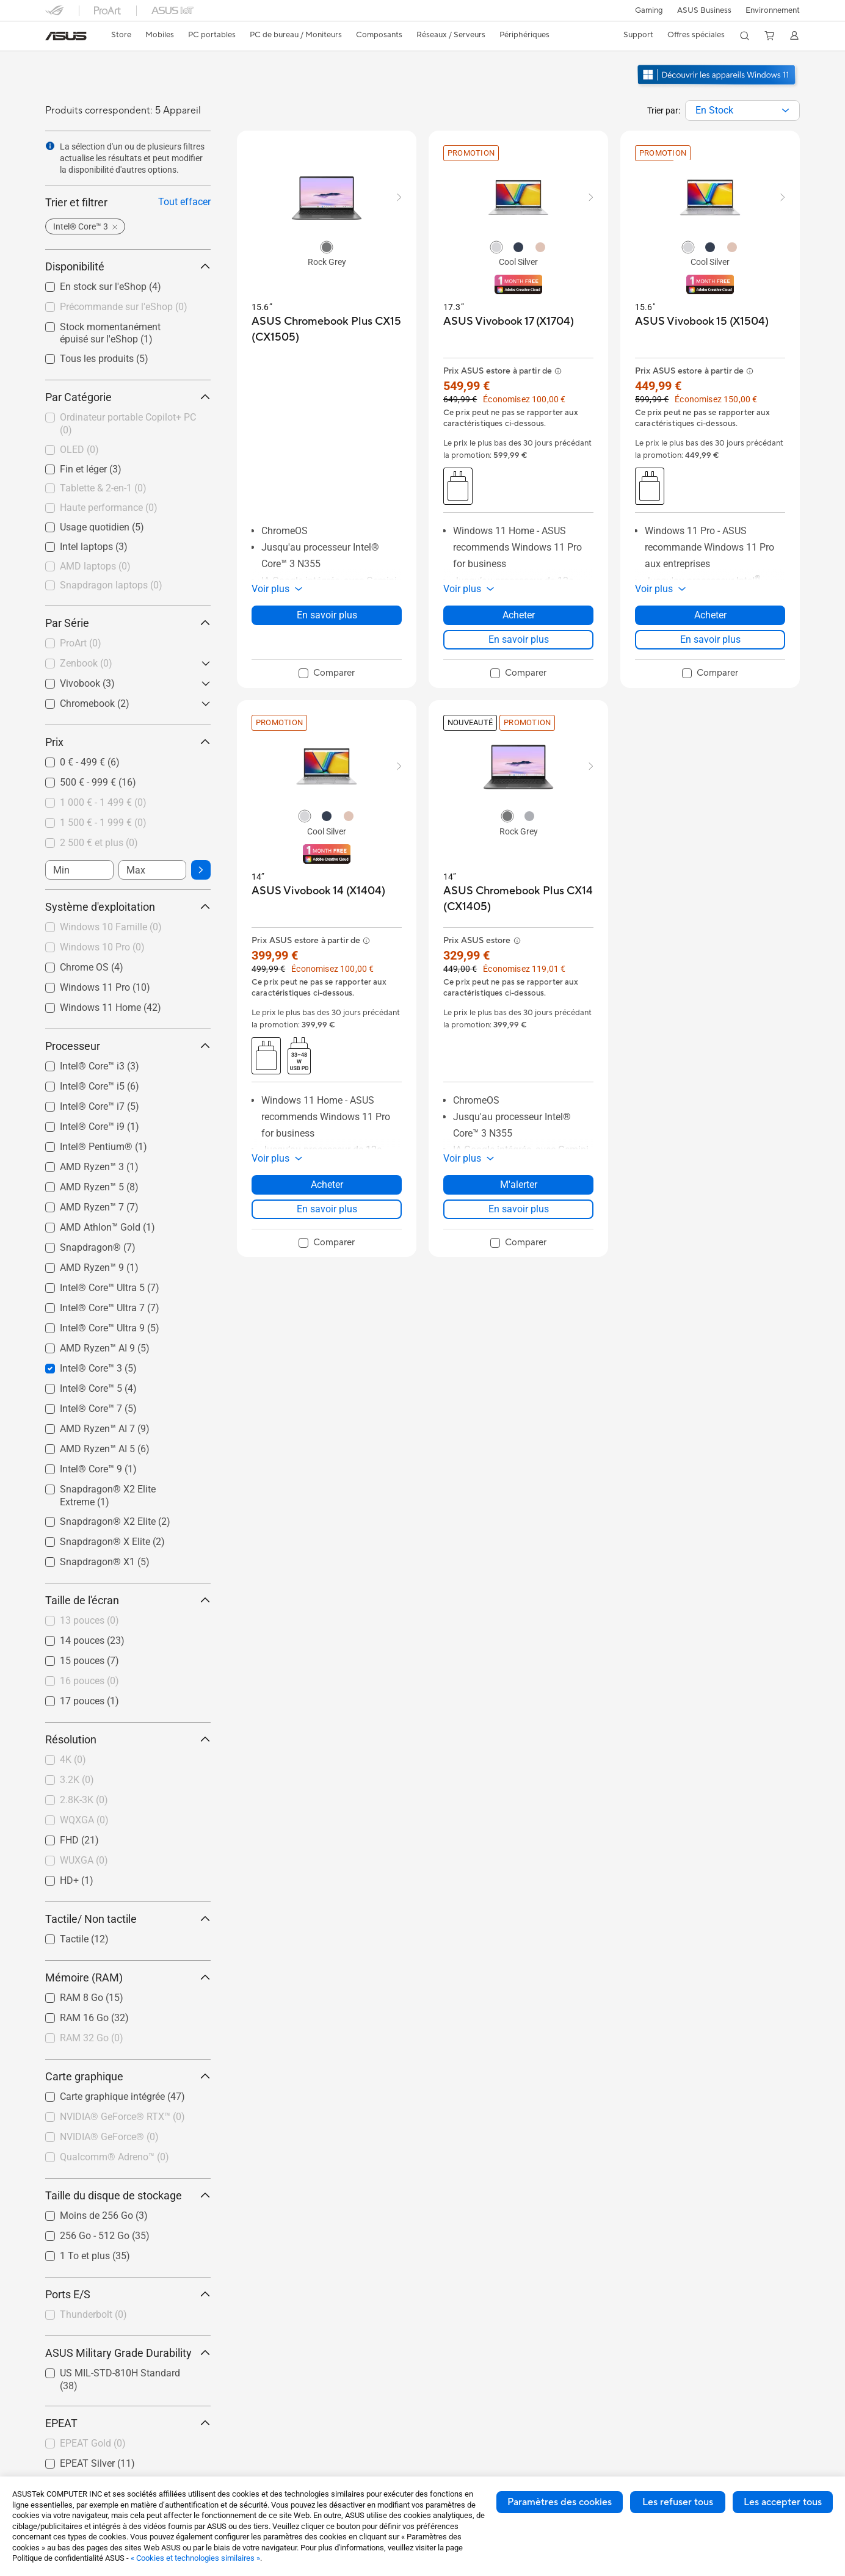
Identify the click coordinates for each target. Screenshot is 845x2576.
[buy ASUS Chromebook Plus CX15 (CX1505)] (327, 329)
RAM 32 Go (91, 2038)
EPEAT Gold (93, 2443)
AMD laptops (95, 566)
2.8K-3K (84, 1800)
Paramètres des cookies (559, 2502)
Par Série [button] (128, 623)
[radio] (326, 246)
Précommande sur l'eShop (123, 307)
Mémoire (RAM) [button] (128, 1977)
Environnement (772, 10)
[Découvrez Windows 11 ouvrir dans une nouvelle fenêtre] (718, 86)
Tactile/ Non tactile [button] (128, 1918)
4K (73, 1759)
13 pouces (89, 1620)
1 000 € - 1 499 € (103, 802)
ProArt (80, 643)
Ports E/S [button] (128, 2294)
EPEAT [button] (128, 2423)
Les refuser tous (677, 2502)
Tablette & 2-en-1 (103, 488)
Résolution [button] (128, 1739)
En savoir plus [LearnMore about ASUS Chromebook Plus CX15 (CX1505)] (327, 615)
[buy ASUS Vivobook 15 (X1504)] (702, 321)
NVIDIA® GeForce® (109, 2137)
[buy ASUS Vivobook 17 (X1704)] (508, 321)
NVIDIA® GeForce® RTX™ (122, 2116)
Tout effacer (184, 202)
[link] (66, 36)
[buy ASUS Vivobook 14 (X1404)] (318, 891)
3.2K (77, 1779)
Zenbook (86, 663)
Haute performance (109, 507)
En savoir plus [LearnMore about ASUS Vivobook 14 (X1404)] (327, 1209)
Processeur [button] (128, 1046)
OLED (79, 449)
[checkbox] (128, 424)
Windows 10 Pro (102, 947)
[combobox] (742, 110)
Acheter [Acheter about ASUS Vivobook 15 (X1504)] (710, 615)
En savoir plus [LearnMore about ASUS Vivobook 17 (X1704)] (518, 639)
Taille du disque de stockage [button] (128, 2195)
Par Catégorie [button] (128, 397)
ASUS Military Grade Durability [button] (128, 2352)
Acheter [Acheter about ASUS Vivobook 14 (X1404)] (327, 1184)
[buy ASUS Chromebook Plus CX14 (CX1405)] (518, 899)
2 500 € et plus (99, 842)
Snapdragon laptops (111, 585)
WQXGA (84, 1820)
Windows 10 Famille (111, 927)
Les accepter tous (783, 2502)
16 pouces (89, 1681)
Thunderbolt (93, 2314)
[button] (647, 10)
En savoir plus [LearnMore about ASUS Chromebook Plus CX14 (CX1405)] (518, 1209)
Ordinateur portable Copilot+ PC (128, 423)
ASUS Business (703, 10)
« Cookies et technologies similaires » (195, 2558)
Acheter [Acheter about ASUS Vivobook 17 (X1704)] (518, 615)
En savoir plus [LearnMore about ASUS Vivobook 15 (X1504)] (710, 639)
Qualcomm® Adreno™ (114, 2157)
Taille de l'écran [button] (128, 1600)
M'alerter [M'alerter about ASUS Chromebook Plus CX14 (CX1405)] (518, 1184)
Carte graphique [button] (128, 2076)
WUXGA (84, 1860)
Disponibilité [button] (128, 266)
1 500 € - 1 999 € (103, 822)
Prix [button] (128, 742)
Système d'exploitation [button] (128, 906)
